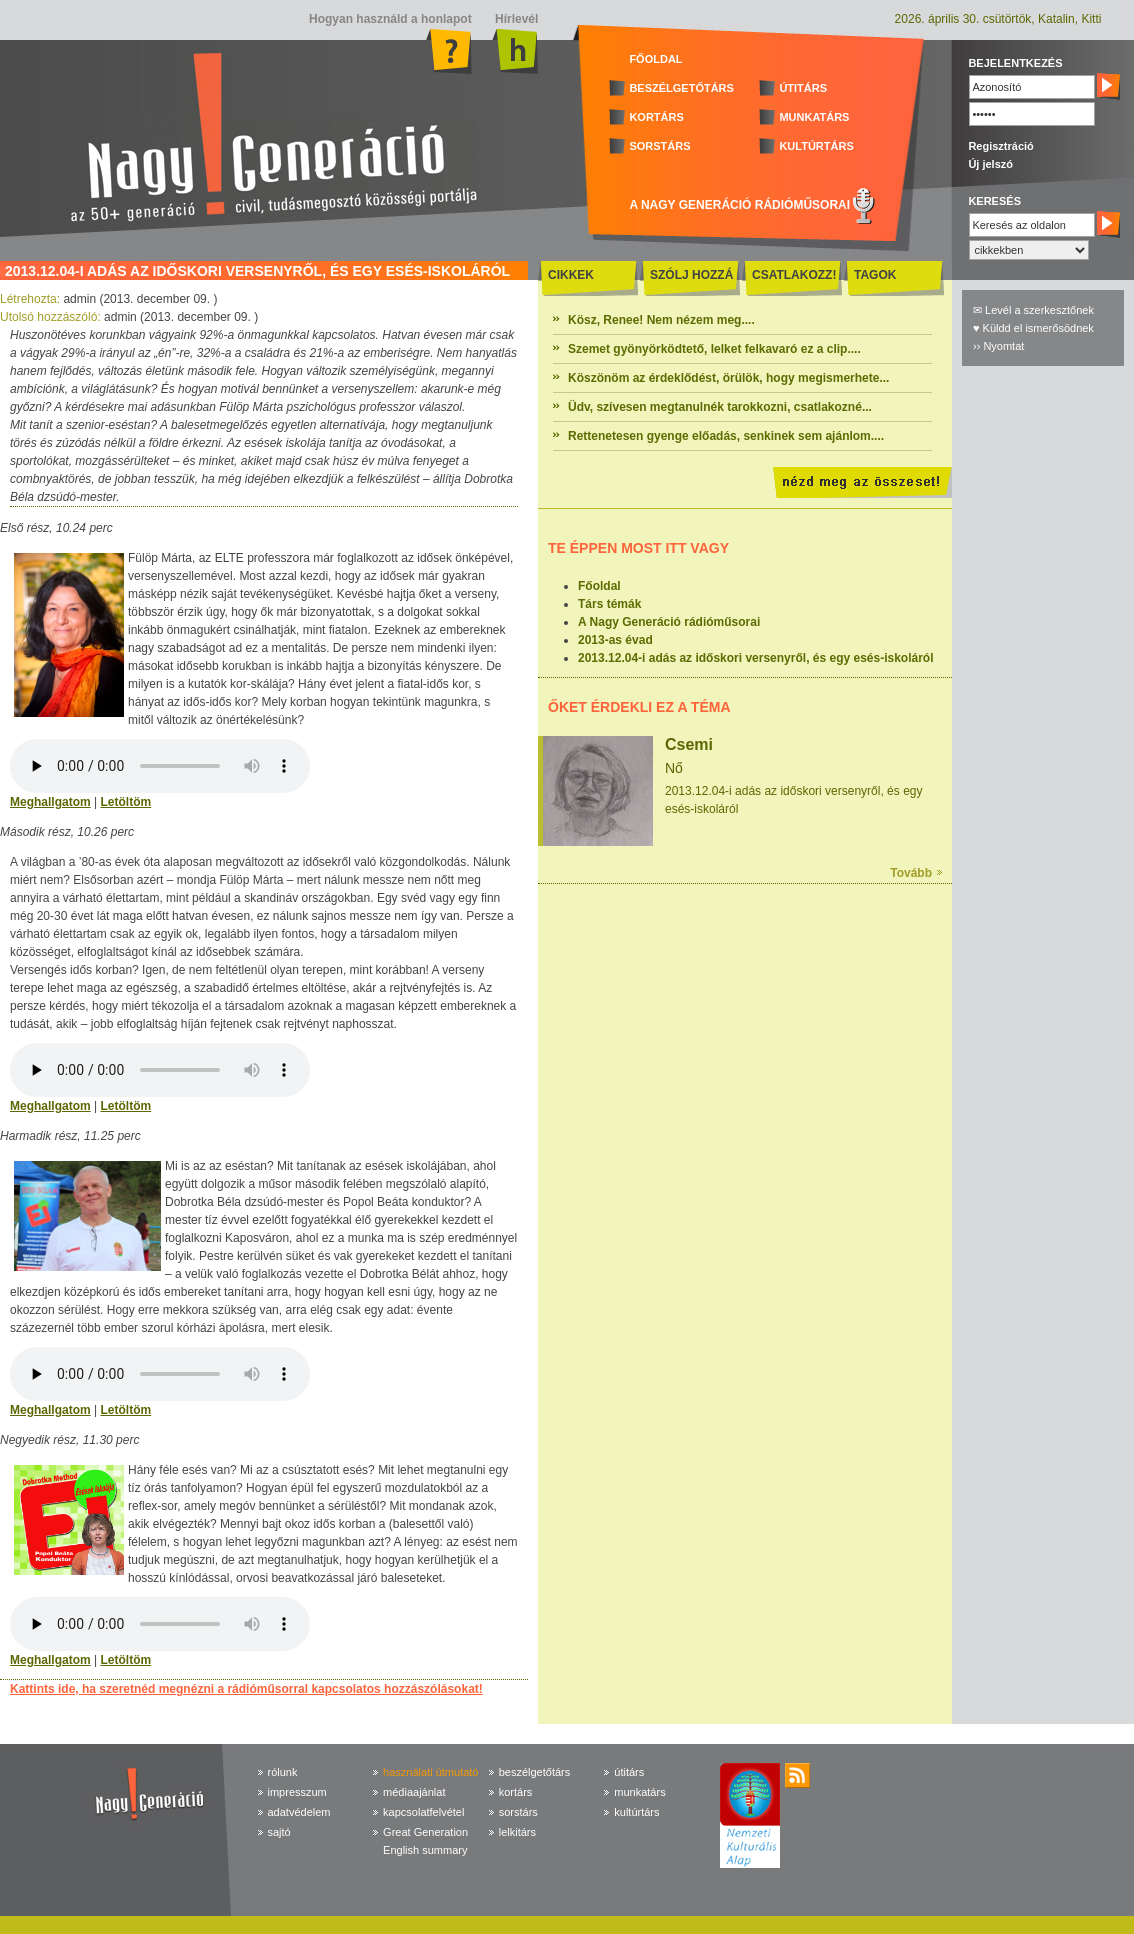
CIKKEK (571, 275)
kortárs (516, 1792)
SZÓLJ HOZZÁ (691, 275)
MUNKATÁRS (814, 117)
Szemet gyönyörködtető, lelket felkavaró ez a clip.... (714, 349)
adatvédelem (299, 1812)
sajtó (279, 1832)
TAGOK (875, 275)
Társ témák (609, 604)
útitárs (629, 1772)
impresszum (297, 1792)
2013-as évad (615, 640)
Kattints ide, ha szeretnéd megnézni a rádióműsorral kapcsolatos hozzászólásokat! (246, 1689)
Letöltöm (125, 802)
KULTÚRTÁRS (816, 146)
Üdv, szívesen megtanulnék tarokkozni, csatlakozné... (720, 407)
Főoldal (599, 586)
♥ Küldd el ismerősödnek (1033, 328)
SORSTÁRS (659, 146)
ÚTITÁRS (803, 88)
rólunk (283, 1772)
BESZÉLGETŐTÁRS (681, 88)
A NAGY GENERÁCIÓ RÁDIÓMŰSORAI (739, 205)
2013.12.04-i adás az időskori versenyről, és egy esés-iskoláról (756, 658)
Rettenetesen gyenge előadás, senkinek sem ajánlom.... (726, 436)
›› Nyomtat (998, 346)
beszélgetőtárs (535, 1772)
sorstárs (518, 1812)
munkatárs (639, 1792)
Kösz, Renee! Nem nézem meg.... (661, 320)
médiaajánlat (414, 1792)
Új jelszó (990, 164)
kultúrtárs (636, 1812)
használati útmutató (430, 1772)
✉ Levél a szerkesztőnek (1033, 310)
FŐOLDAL (655, 59)
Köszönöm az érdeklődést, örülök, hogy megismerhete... (728, 378)
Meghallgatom (50, 802)
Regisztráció (1000, 146)
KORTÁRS (656, 117)
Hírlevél (515, 19)
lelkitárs (517, 1832)
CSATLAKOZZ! (794, 275)
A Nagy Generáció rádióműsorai (669, 622)
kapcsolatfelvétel (423, 1812)
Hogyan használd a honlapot (390, 19)
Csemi (689, 744)
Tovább (911, 873)
